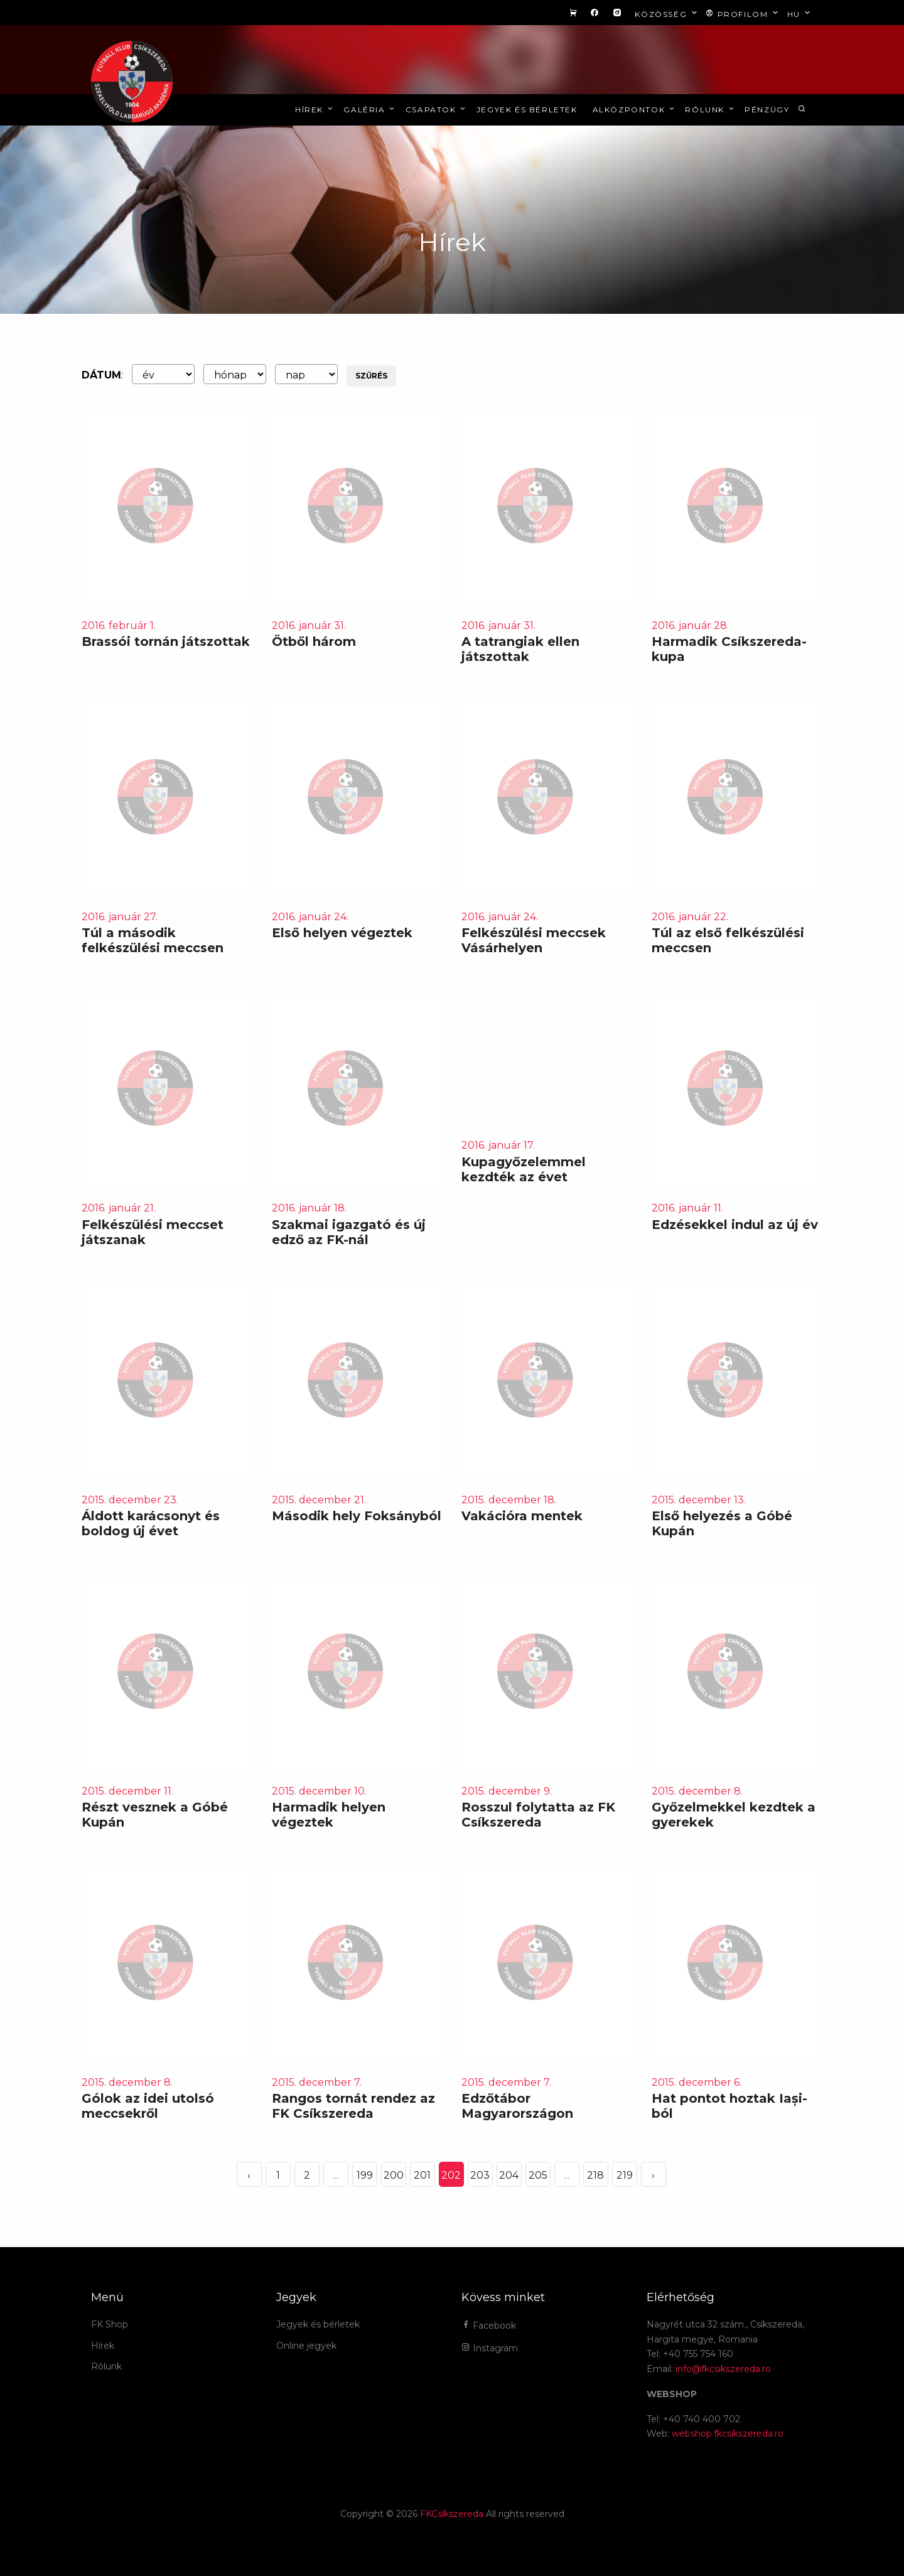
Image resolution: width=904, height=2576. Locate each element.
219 (624, 2175)
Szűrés (371, 375)
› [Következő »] (653, 2175)
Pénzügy (767, 109)
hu (800, 13)
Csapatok (437, 109)
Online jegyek (306, 2345)
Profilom (743, 13)
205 (538, 2175)
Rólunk (710, 109)
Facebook (488, 2325)
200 (394, 2175)
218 (595, 2175)
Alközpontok (635, 109)
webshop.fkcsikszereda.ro (727, 2433)
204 (509, 2175)
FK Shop (109, 2324)
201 (422, 2175)
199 (365, 2175)
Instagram (489, 2348)
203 (480, 2175)
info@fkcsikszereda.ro (723, 2369)
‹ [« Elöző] (248, 2175)
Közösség (667, 13)
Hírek (315, 109)
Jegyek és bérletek (527, 109)
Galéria (369, 109)
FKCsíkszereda (451, 2514)
